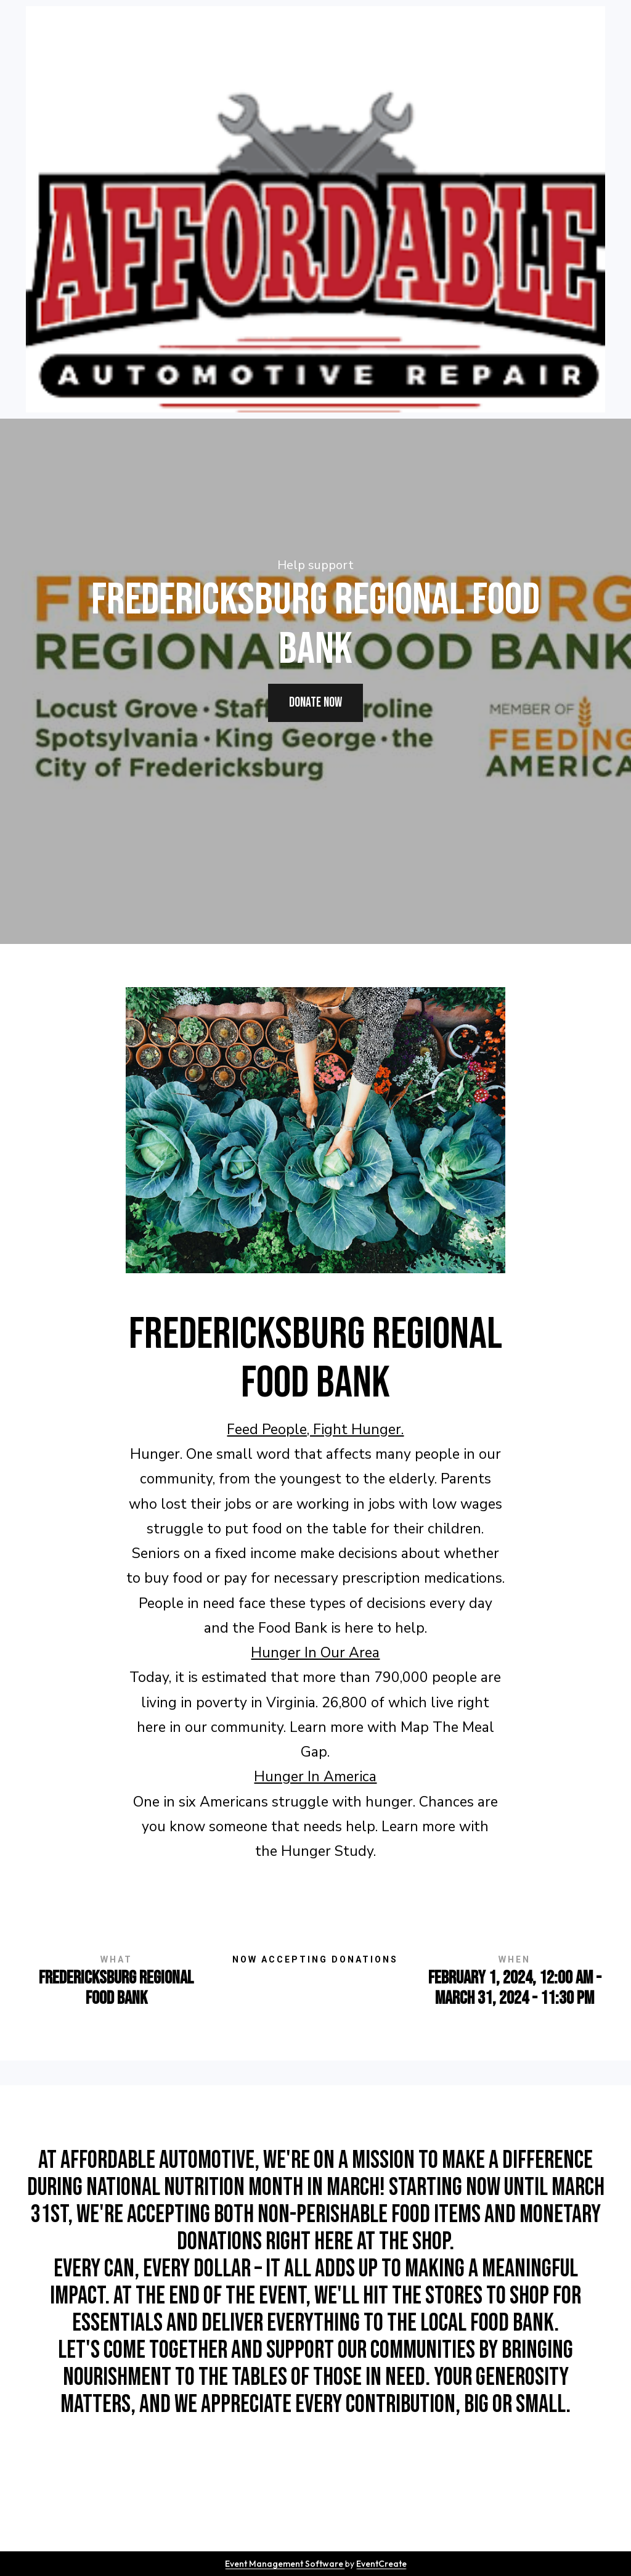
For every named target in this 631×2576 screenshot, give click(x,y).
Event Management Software (285, 2563)
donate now (315, 702)
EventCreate (381, 2563)
